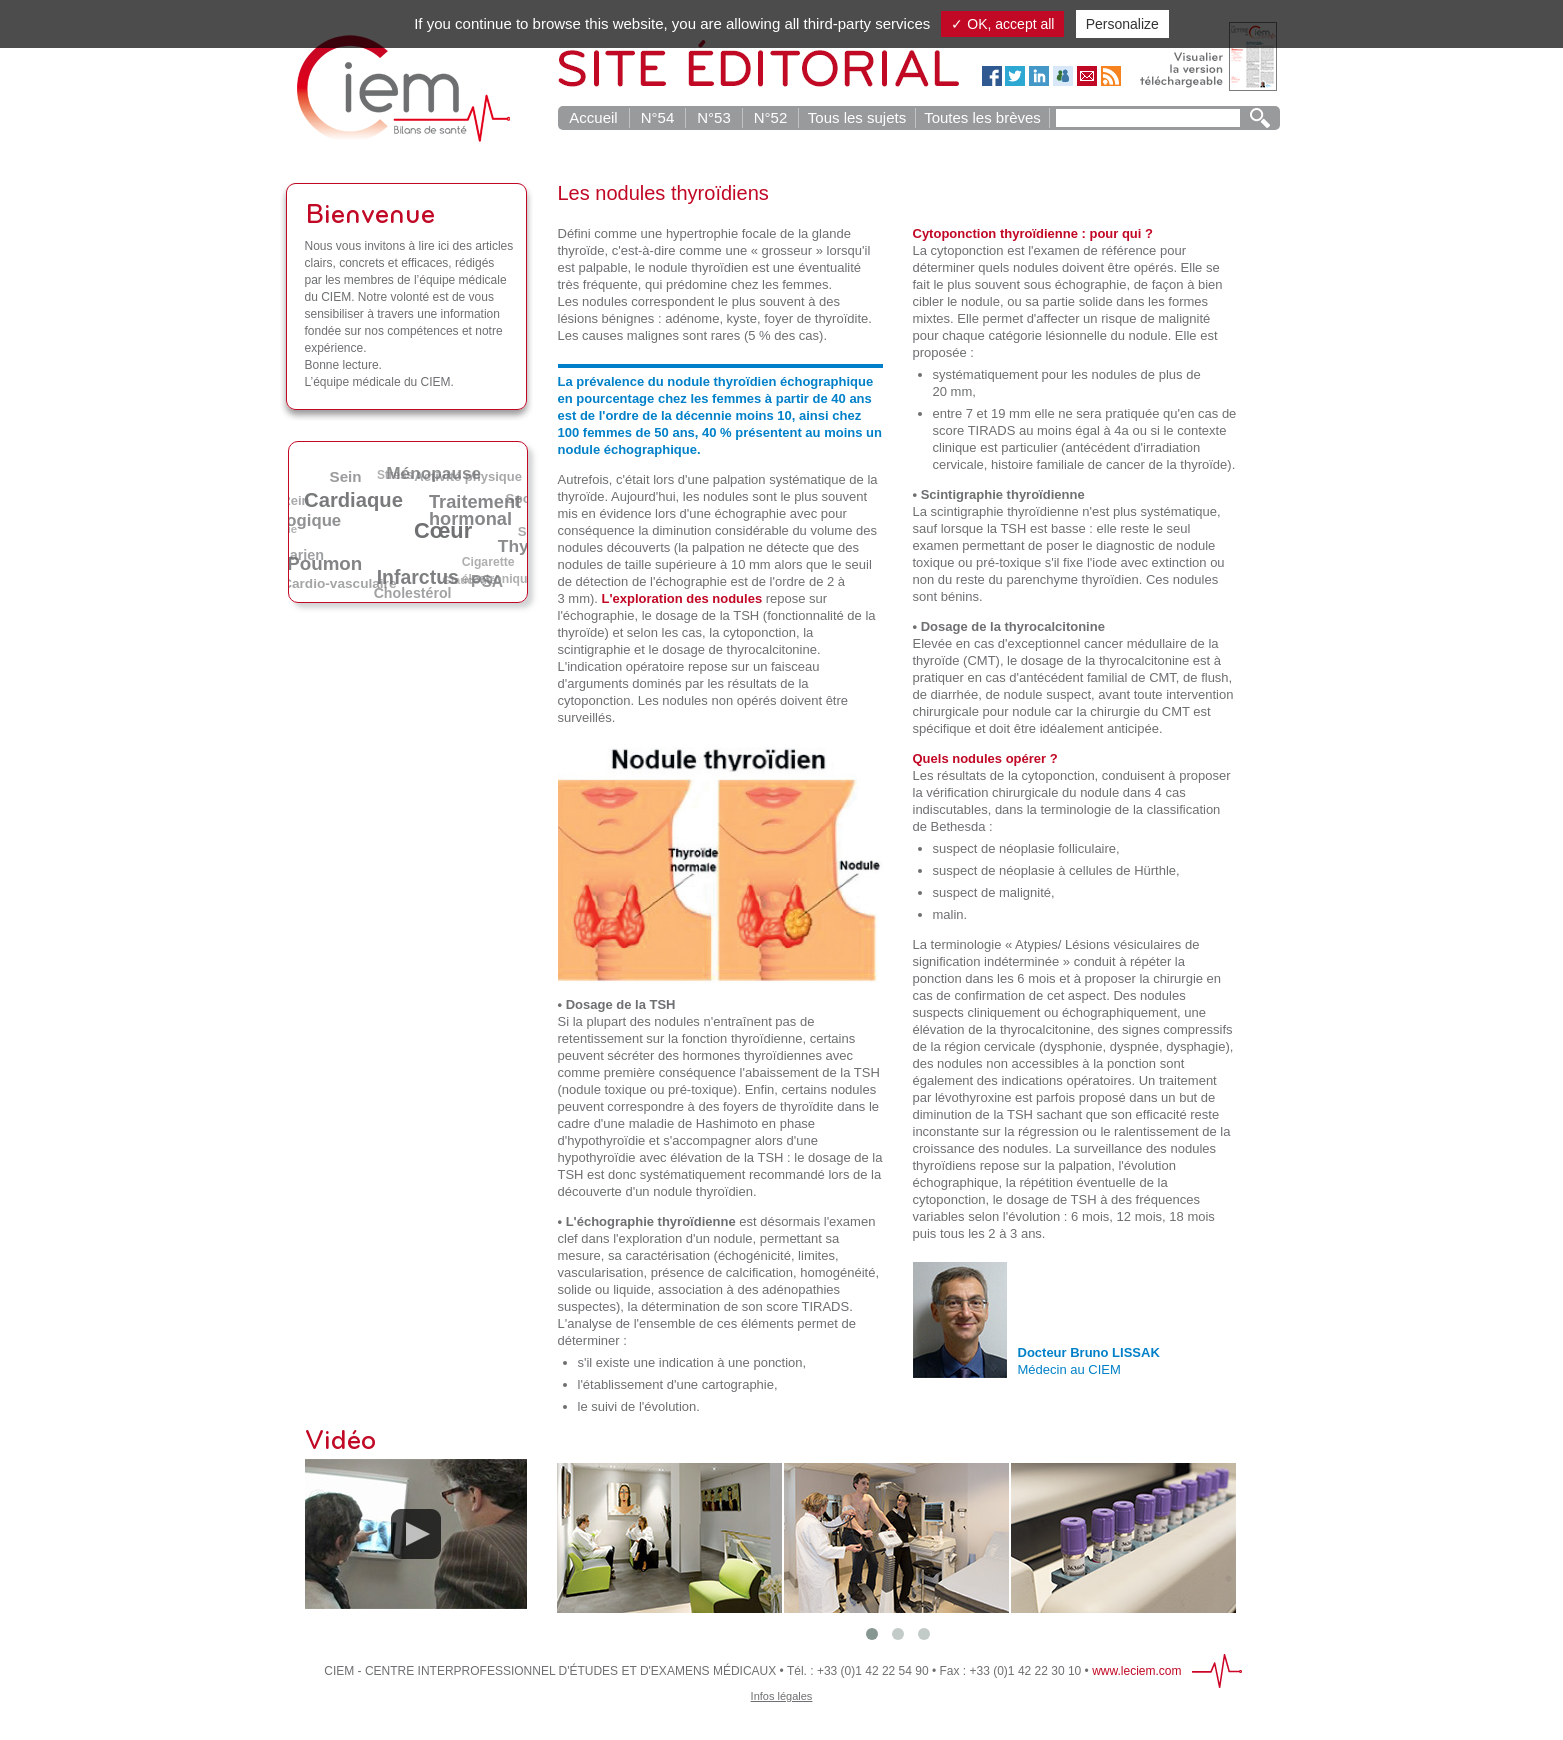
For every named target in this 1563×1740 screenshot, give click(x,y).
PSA (490, 580)
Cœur (450, 527)
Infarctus (423, 575)
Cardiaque (359, 497)
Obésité (365, 530)
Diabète (417, 512)
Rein (296, 499)
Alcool (392, 545)
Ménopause (437, 473)
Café (511, 531)
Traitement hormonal (478, 508)
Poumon (328, 561)
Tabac (366, 509)
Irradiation (415, 529)
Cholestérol (414, 593)
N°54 (658, 117)
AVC (435, 548)
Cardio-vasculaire (339, 583)
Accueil (593, 117)
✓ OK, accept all (1002, 24)
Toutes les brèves (982, 117)
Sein (349, 475)
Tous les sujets (857, 117)
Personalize (1122, 24)
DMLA (326, 536)
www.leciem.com (1136, 1671)
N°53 (714, 117)
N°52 (771, 117)
